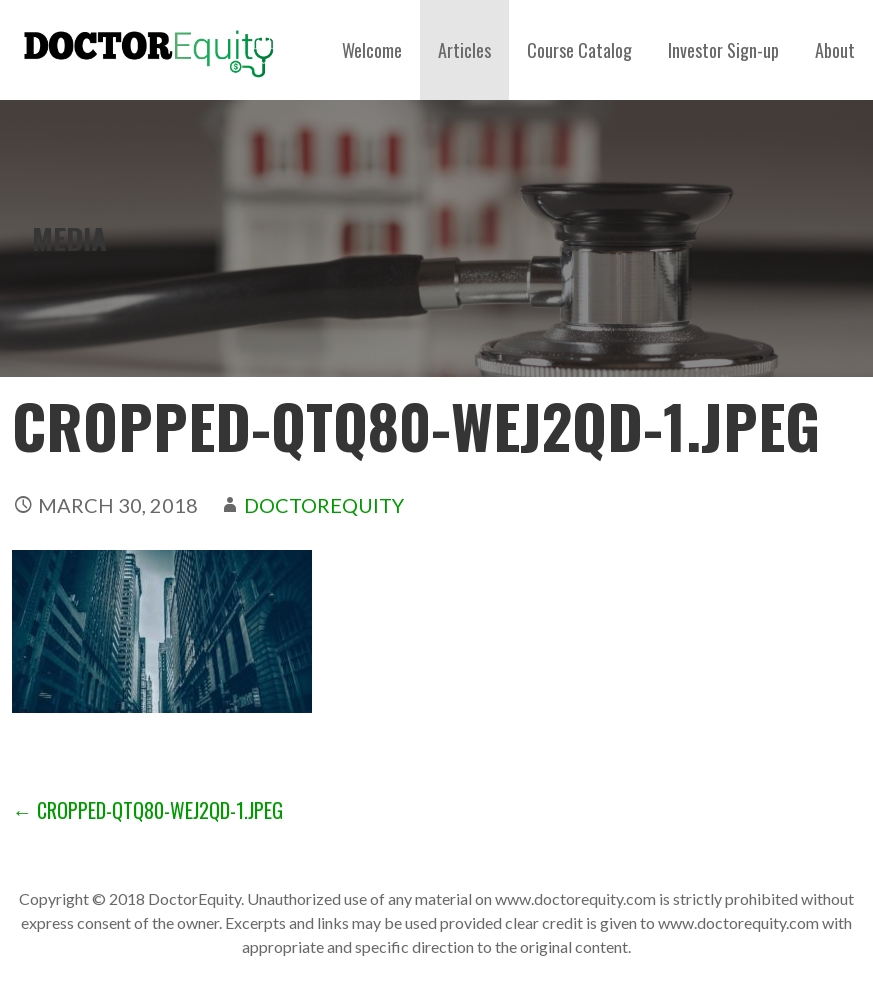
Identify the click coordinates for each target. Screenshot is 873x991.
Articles (464, 50)
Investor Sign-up (723, 50)
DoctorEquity (324, 505)
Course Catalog (579, 50)
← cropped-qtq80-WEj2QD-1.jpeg (147, 810)
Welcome (372, 50)
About (835, 50)
